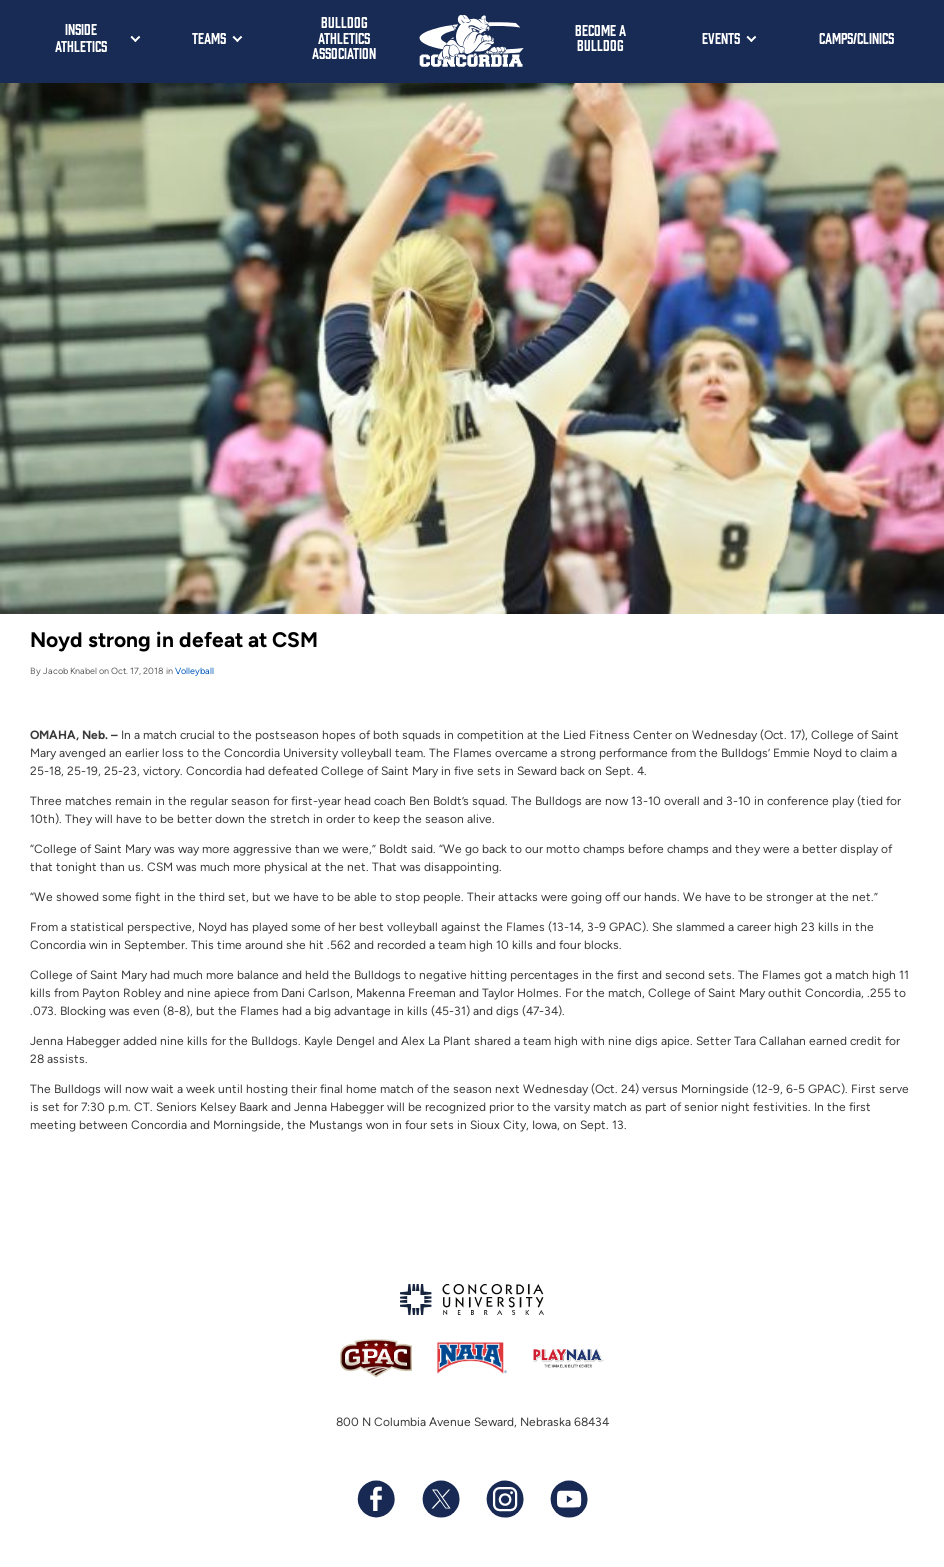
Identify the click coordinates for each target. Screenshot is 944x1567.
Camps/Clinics (856, 37)
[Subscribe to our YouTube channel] (568, 1499)
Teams (209, 37)
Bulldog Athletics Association (344, 37)
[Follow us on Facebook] (376, 1499)
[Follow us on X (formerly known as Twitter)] (440, 1499)
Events (721, 37)
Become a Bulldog (600, 37)
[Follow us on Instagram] (504, 1499)
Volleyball (194, 670)
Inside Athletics (81, 37)
